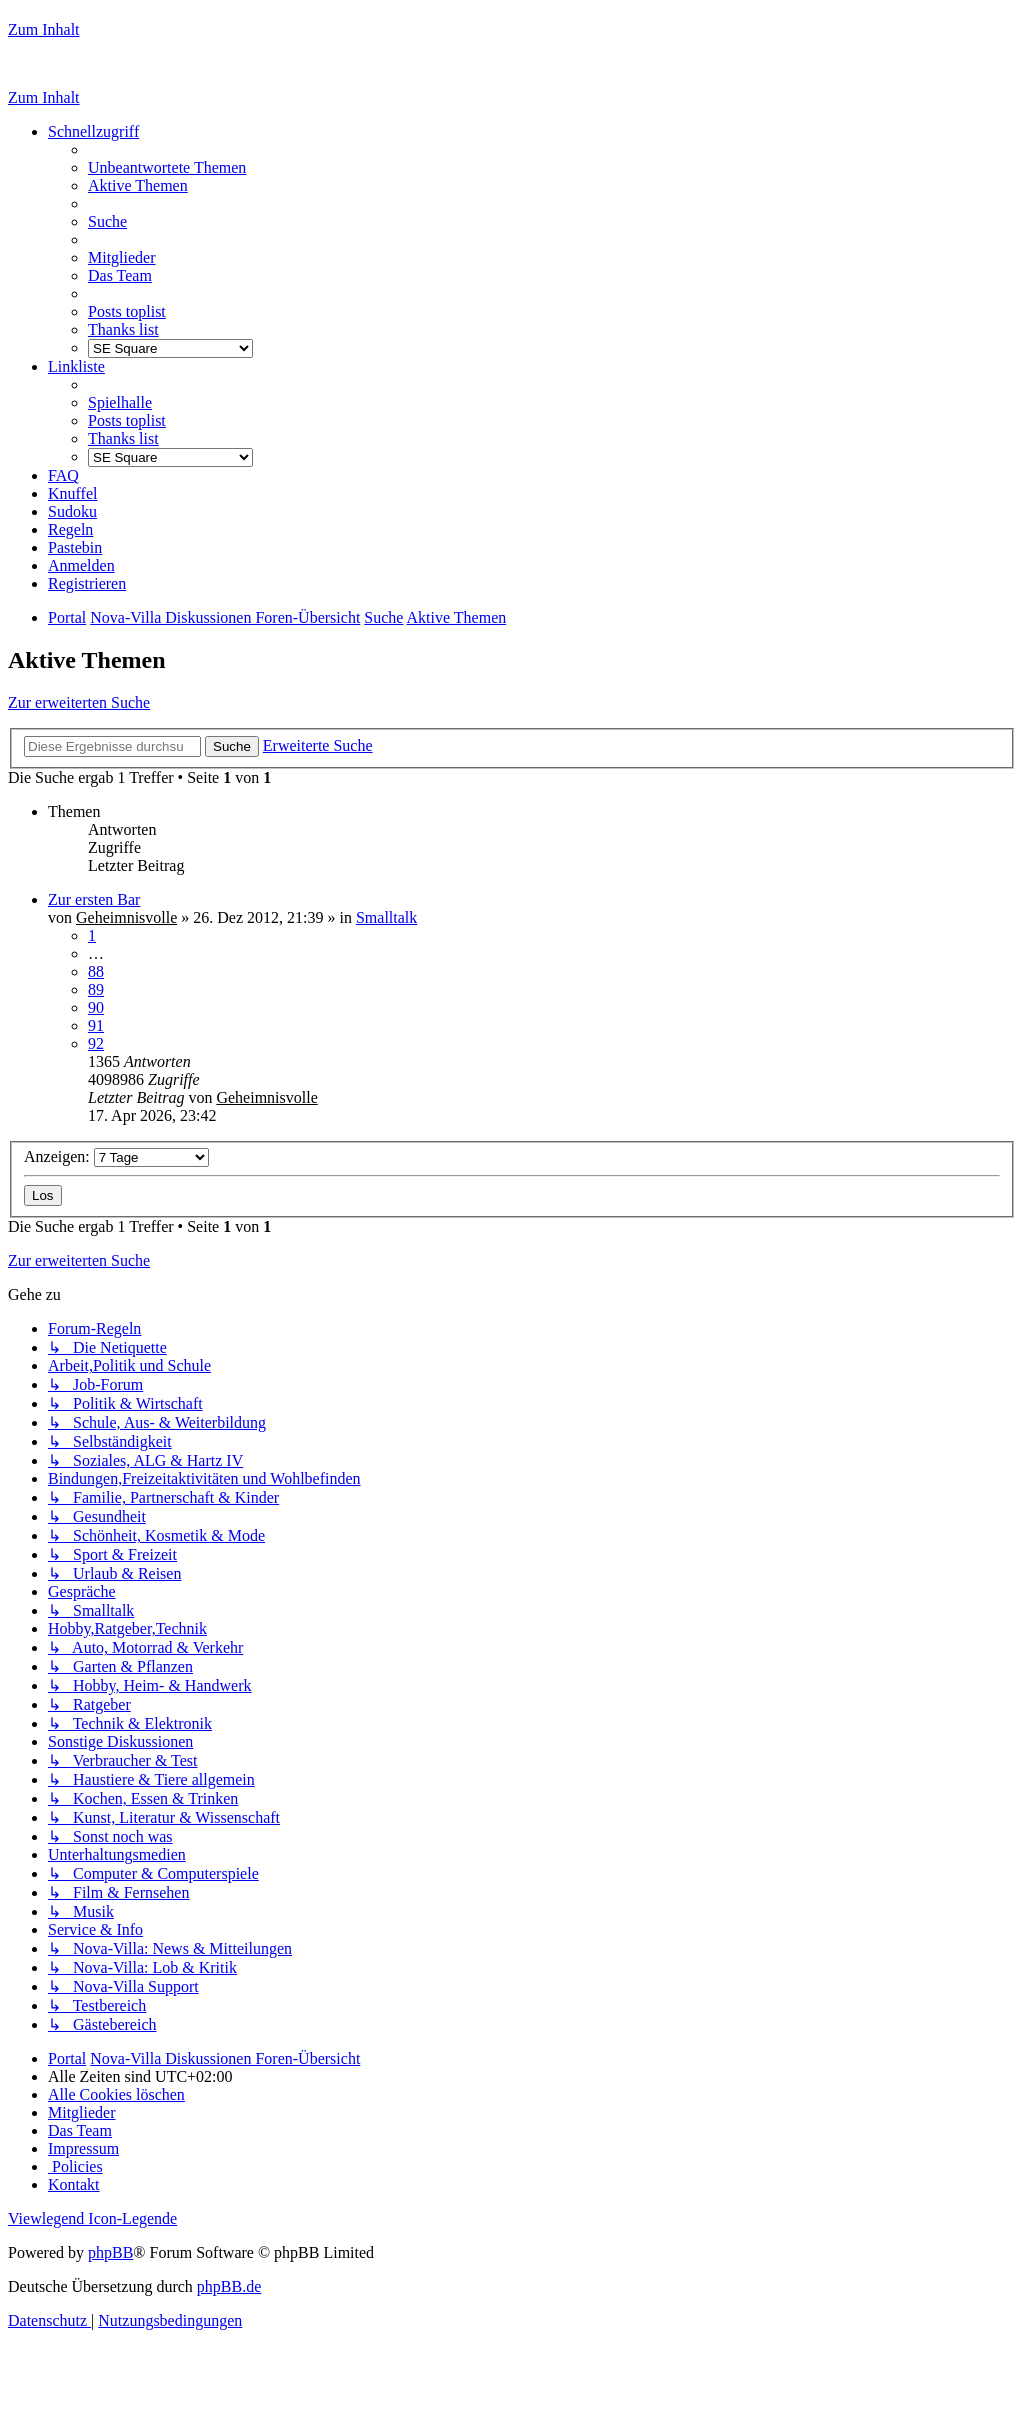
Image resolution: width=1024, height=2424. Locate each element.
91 (96, 1025)
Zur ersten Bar (94, 899)
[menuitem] (167, 167)
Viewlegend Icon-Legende (92, 2218)
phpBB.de (229, 2286)
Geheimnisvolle (126, 917)
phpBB (110, 2252)
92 (96, 1043)
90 (96, 1007)
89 (96, 989)
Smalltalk (386, 917)
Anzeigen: (116, 1156)
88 (96, 971)
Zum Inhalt (44, 29)
